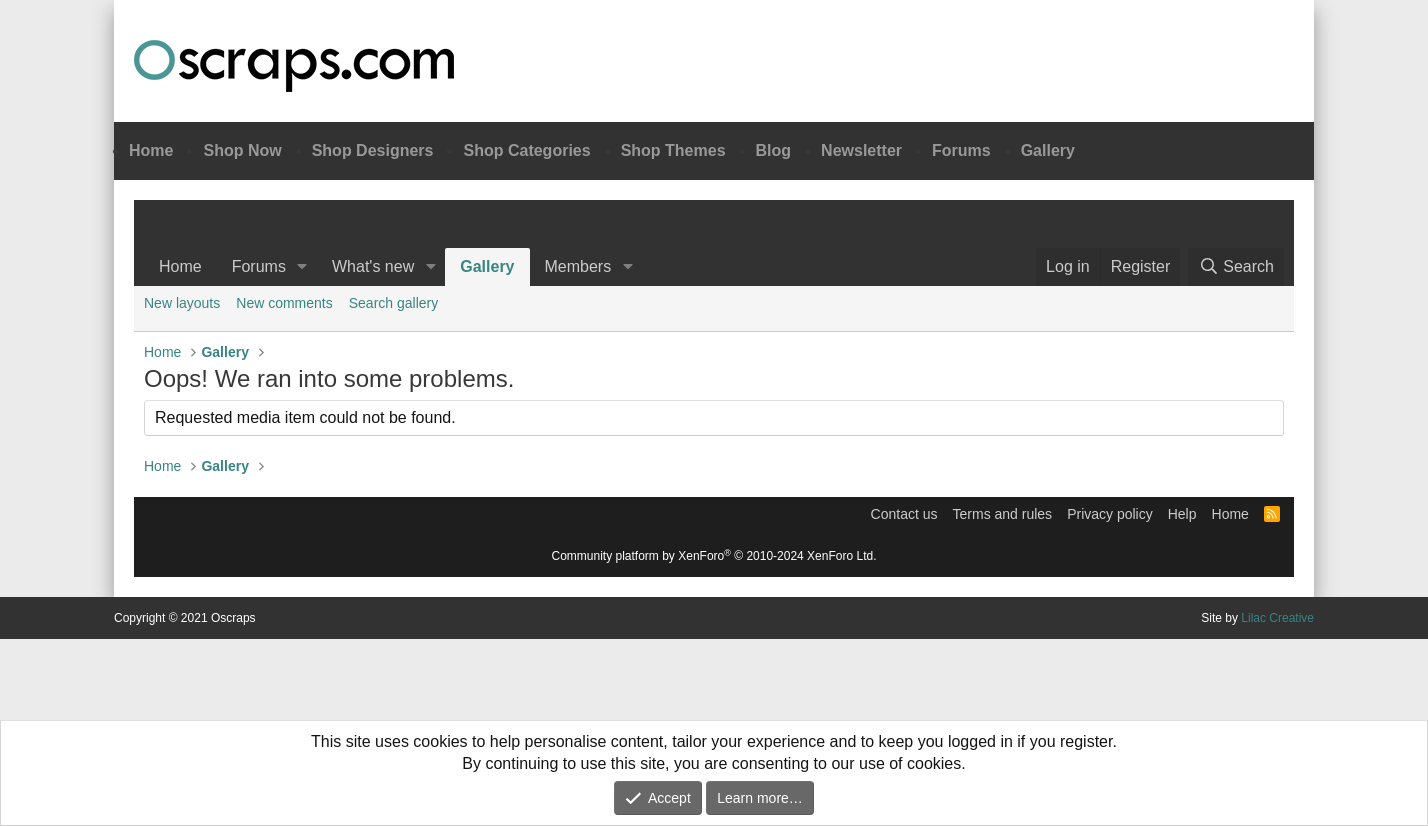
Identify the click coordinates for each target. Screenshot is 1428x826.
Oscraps (294, 66)
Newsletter (861, 150)
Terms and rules (1003, 514)
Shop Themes (673, 150)
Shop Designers (373, 150)
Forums (961, 150)
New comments (284, 303)
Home (151, 150)
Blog (774, 150)
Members (578, 266)
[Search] (1236, 267)
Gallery (1048, 150)
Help (1182, 514)
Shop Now (242, 150)
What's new (373, 266)
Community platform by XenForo (714, 556)
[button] (302, 267)
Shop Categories (526, 150)
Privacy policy (1110, 514)
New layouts (182, 303)
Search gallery (394, 303)
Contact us (904, 514)
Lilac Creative (1277, 618)
